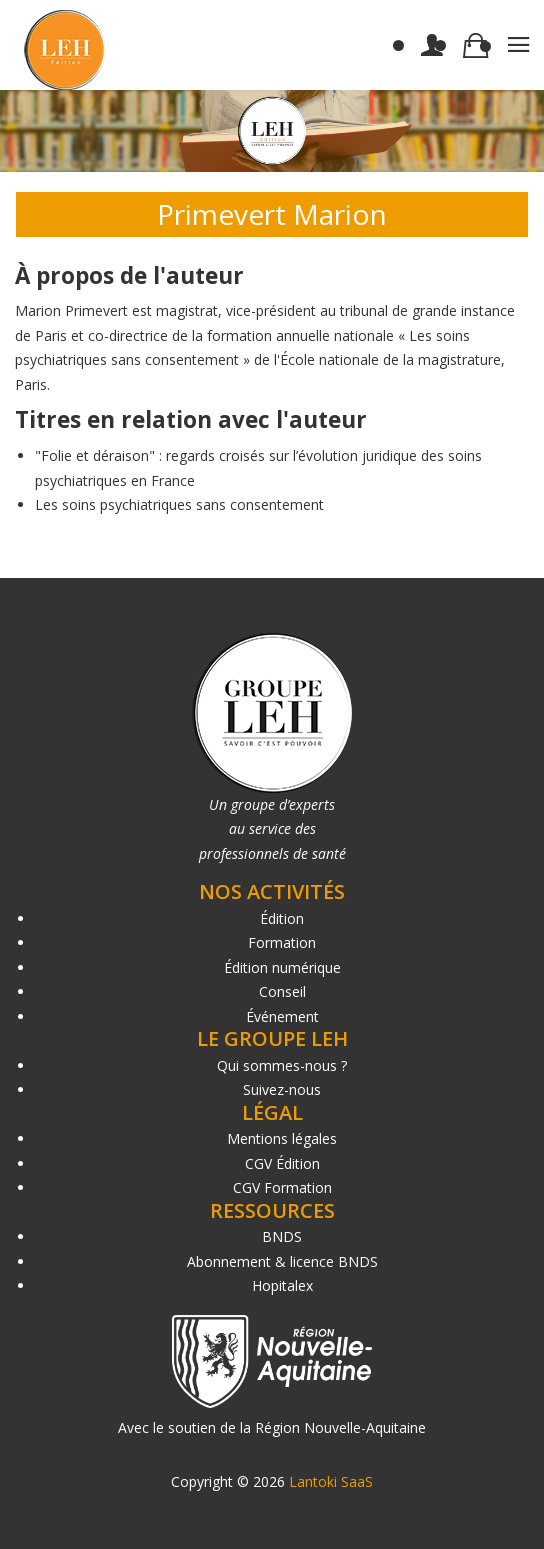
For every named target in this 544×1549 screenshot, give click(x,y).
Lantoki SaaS (331, 1481)
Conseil (282, 991)
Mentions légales (282, 1138)
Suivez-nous (282, 1089)
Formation (282, 942)
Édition (282, 918)
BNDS (282, 1236)
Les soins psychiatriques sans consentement (179, 504)
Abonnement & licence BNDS (282, 1261)
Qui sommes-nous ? (282, 1065)
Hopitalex (282, 1285)
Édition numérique (282, 967)
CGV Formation (282, 1187)
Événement (282, 1016)
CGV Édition (282, 1163)
